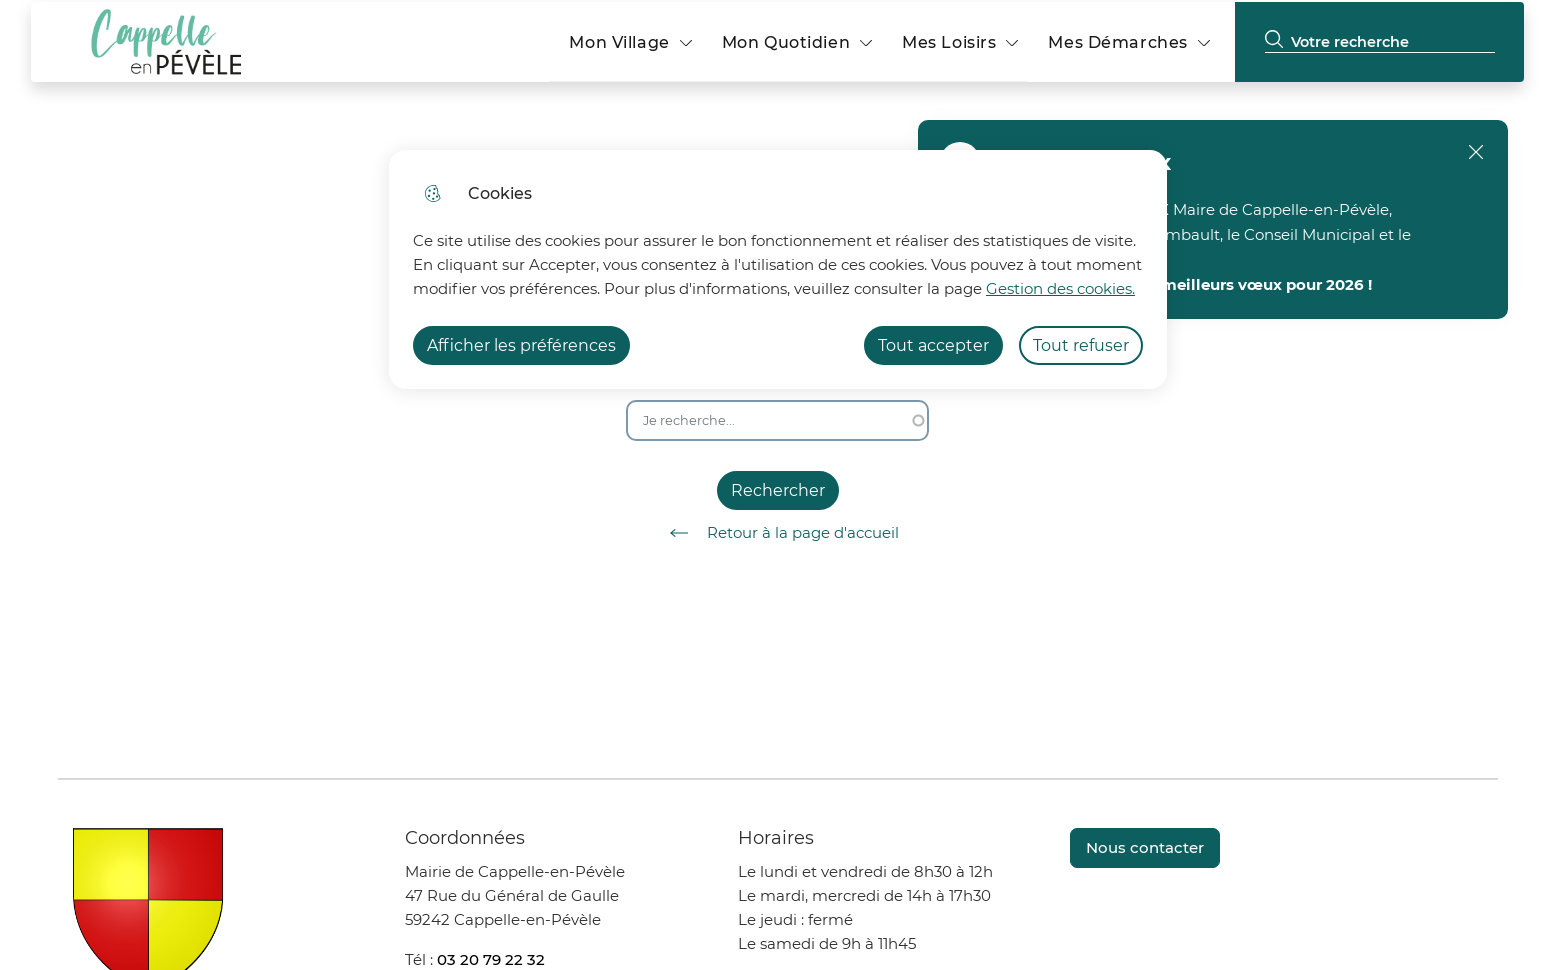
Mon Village (619, 42)
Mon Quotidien (786, 42)
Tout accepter (933, 345)
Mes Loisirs (949, 42)
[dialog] (778, 269)
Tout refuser (1081, 345)
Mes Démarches (1117, 42)
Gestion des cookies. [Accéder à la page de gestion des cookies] (1060, 288)
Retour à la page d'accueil (777, 533)
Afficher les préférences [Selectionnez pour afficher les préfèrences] (521, 345)
